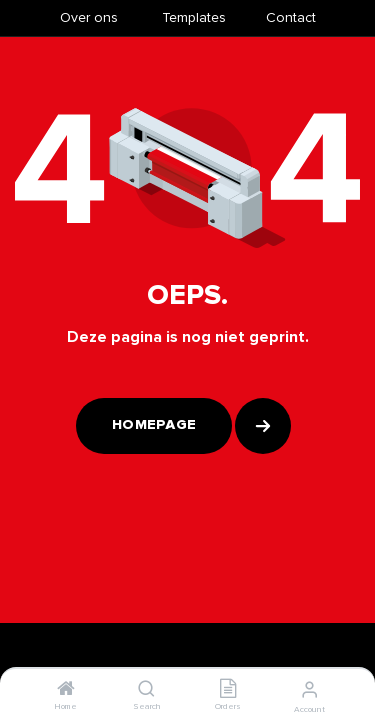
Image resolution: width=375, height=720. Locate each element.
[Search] (146, 690)
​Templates (194, 17)
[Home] (66, 690)
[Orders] (228, 690)
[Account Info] (309, 690)
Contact (291, 17)
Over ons (89, 17)
